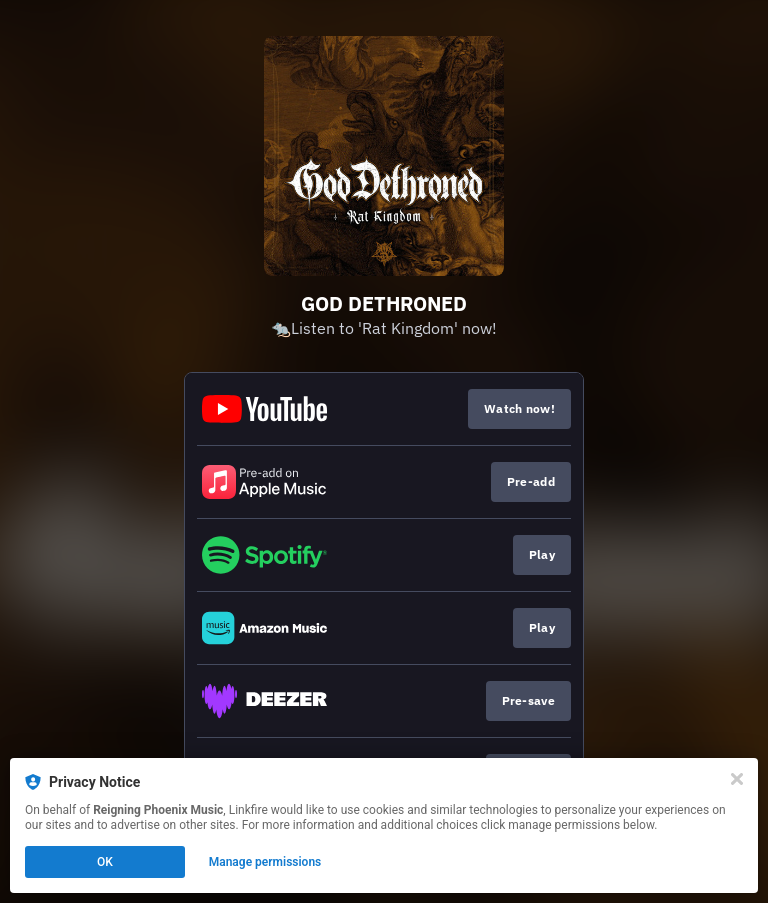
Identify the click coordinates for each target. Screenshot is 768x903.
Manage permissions (265, 862)
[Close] (737, 779)
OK (105, 862)
